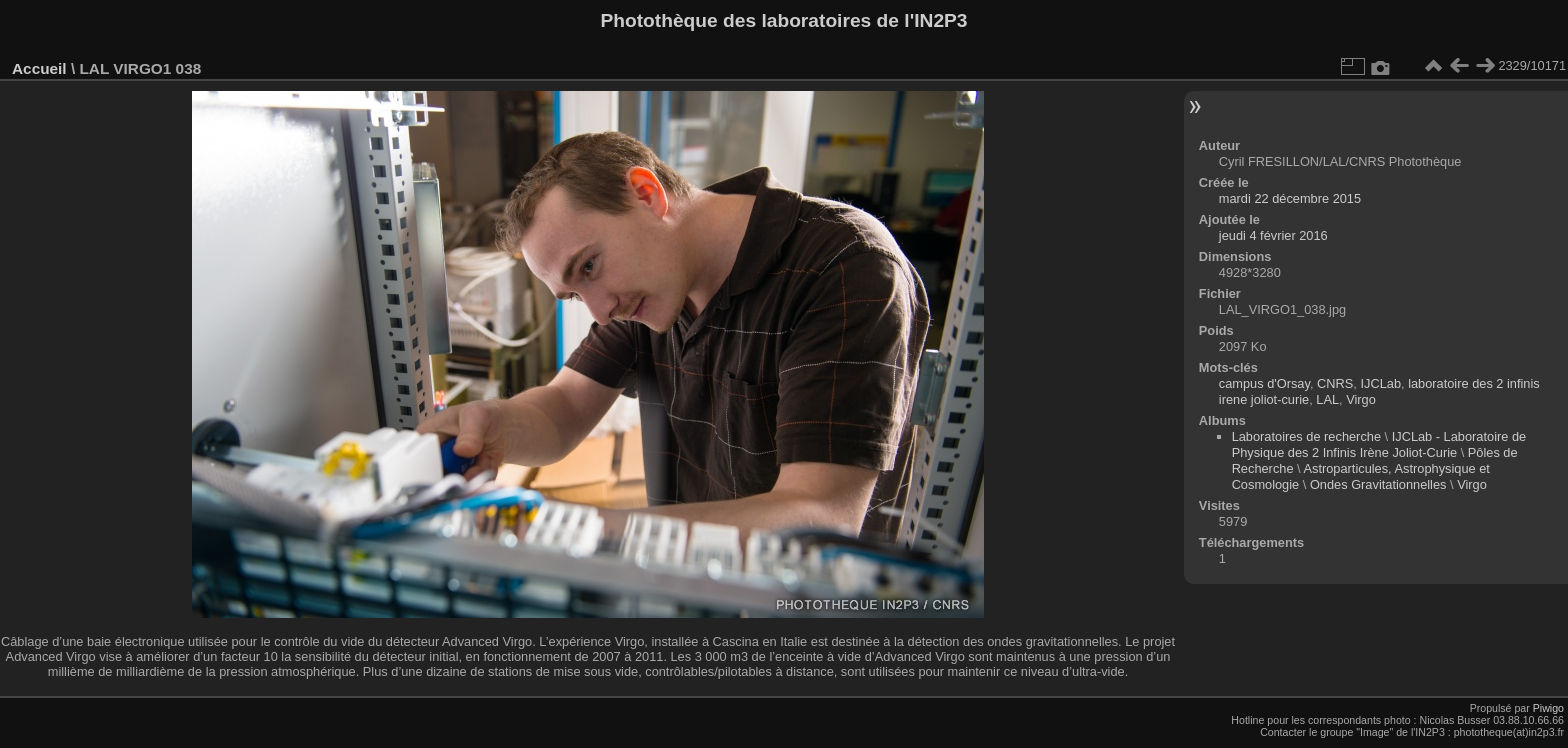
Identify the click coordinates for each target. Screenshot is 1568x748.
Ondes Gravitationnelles (1378, 484)
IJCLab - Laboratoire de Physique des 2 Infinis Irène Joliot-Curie (1379, 444)
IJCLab (1380, 383)
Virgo (1361, 399)
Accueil (39, 68)
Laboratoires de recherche (1306, 436)
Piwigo (1548, 708)
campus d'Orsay (1264, 383)
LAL (1327, 399)
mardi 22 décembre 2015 (1290, 198)
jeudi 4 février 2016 (1273, 235)
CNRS (1335, 383)
